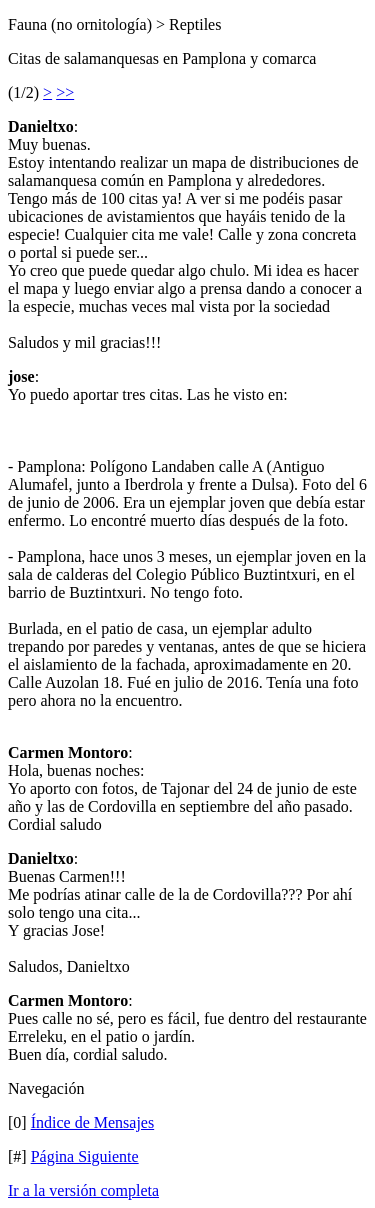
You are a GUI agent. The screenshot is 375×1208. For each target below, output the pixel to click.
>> (65, 92)
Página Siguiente (85, 1156)
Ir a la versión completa (83, 1190)
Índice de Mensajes (93, 1122)
